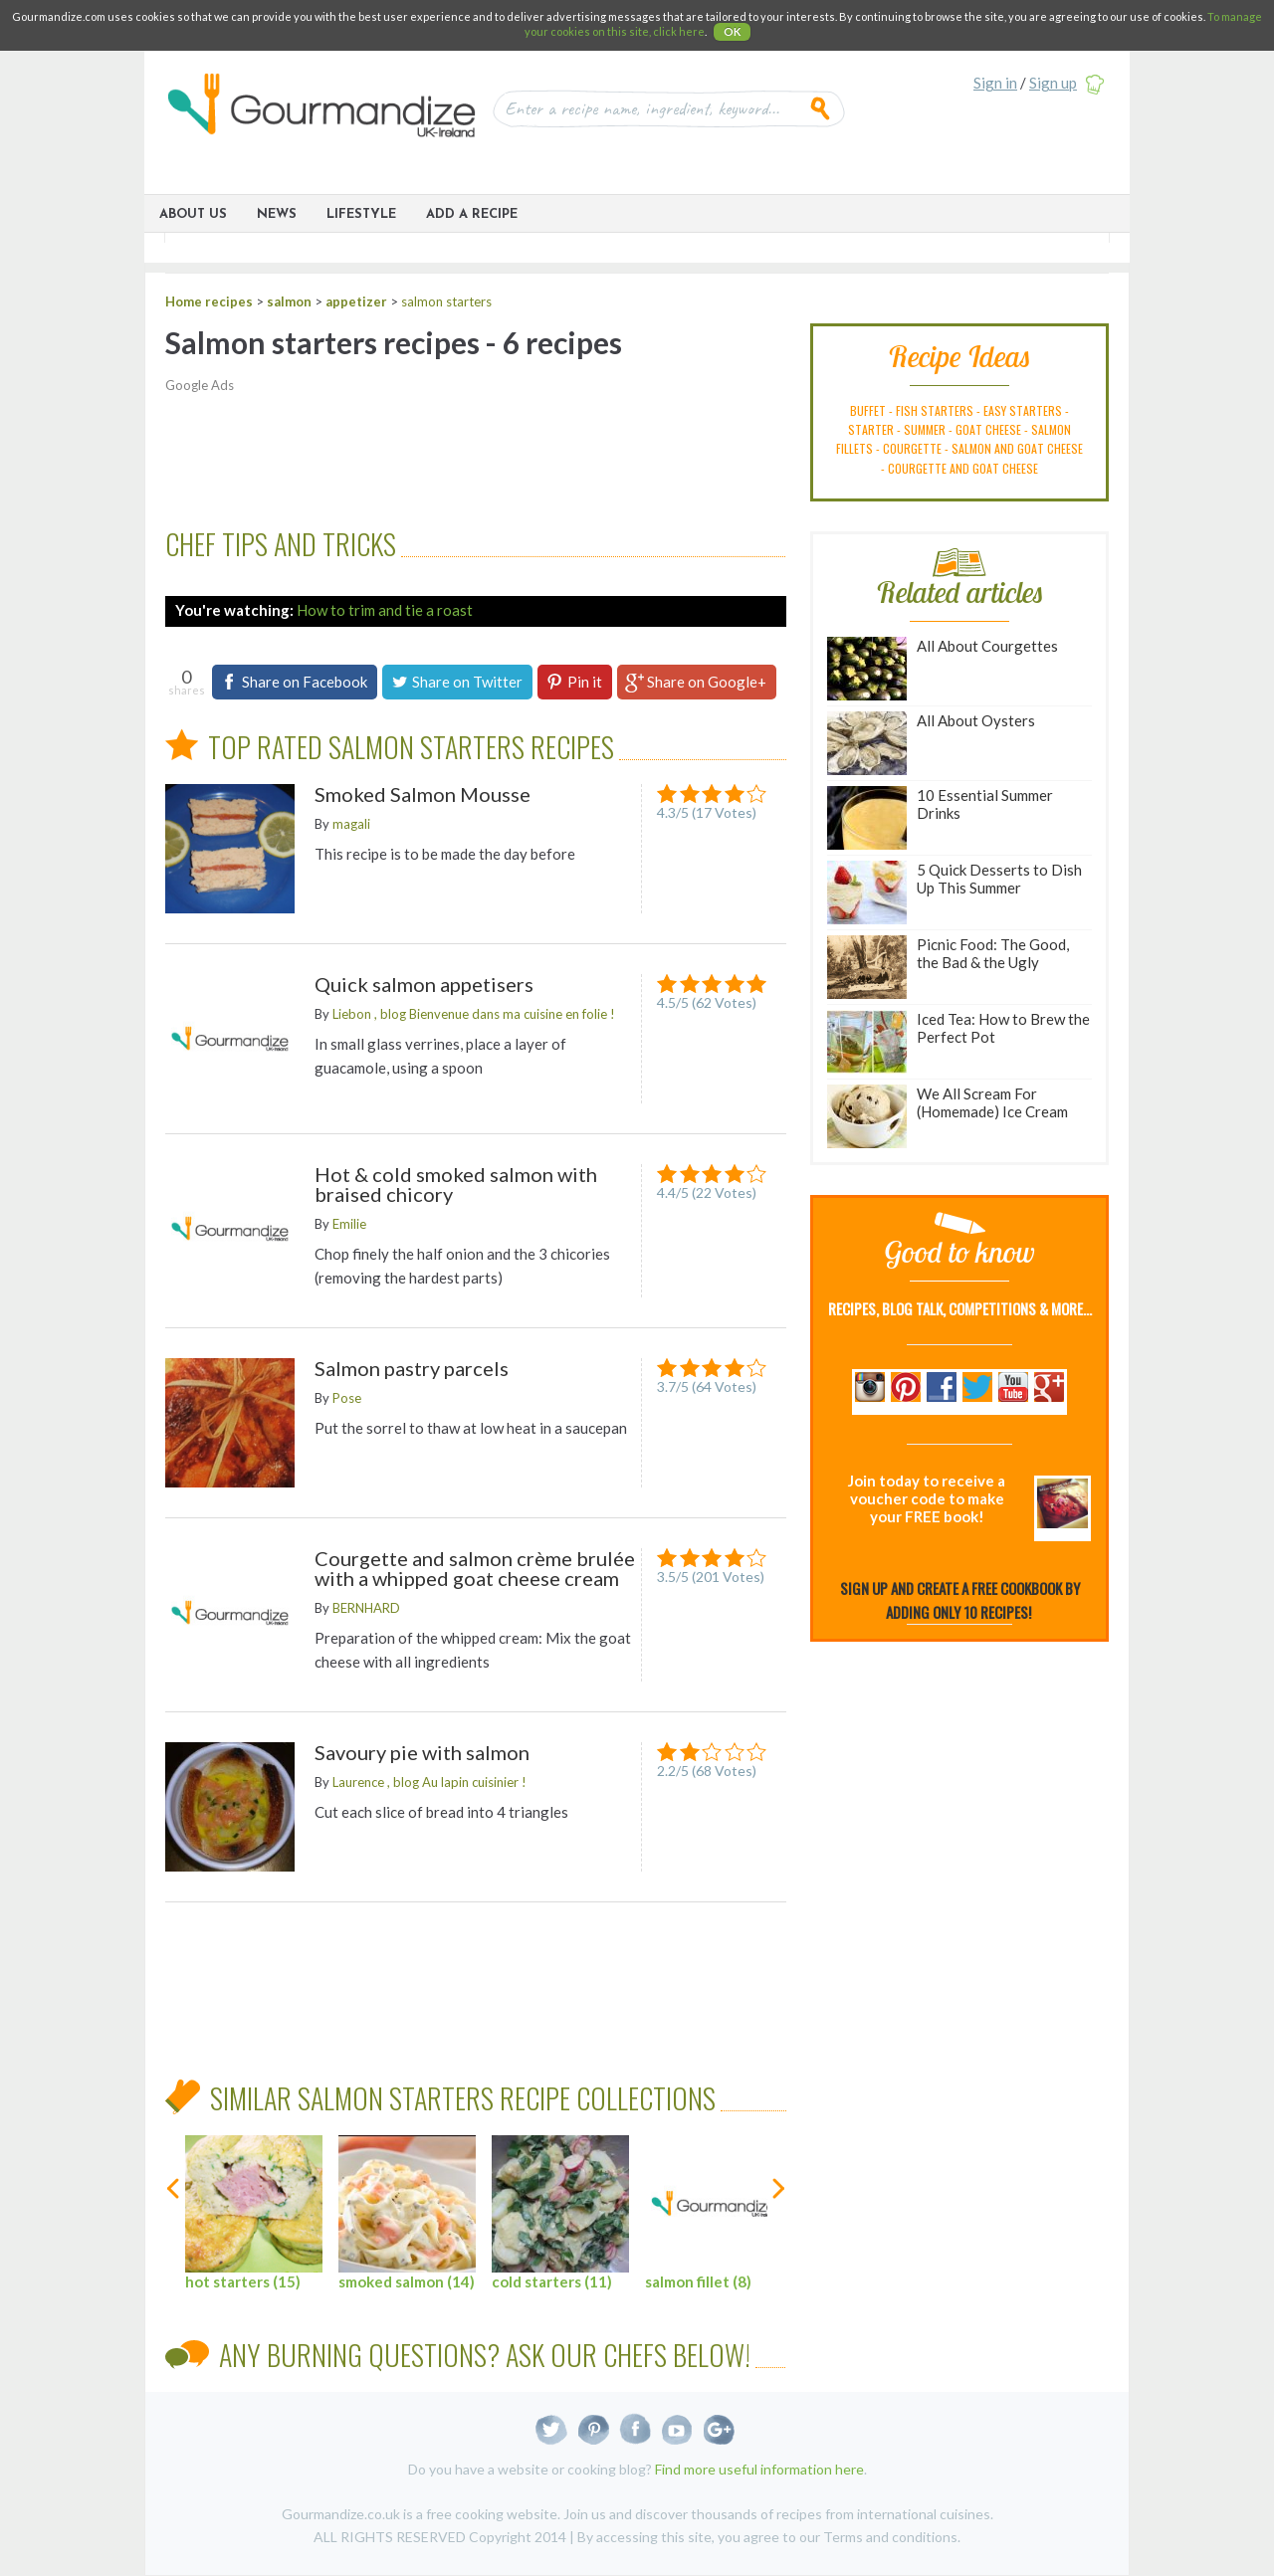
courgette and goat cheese (963, 468)
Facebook (635, 2429)
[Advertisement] (463, 450)
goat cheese (988, 429)
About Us (193, 214)
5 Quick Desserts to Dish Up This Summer (954, 892)
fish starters (934, 410)
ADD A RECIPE (472, 214)
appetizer (356, 301)
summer (925, 429)
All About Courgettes (942, 668)
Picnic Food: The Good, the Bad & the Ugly (948, 967)
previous (174, 2221)
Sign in (995, 83)
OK (732, 31)
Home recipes (209, 301)
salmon (289, 301)
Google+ (719, 2429)
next (776, 2221)
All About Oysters (931, 743)
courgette (912, 448)
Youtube (677, 2429)
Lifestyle (361, 214)
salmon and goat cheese (1017, 448)
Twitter (551, 2429)
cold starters (560, 2212)
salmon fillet (713, 2212)
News (277, 214)
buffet (868, 410)
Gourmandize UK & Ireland (321, 112)
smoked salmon (407, 2212)
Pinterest (593, 2429)
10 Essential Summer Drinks (940, 818)
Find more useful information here (759, 2469)
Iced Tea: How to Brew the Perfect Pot (958, 1042)
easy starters (1022, 410)
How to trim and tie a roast (385, 610)
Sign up (1053, 83)
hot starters (253, 2212)
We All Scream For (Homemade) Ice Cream (947, 1116)
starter (871, 429)
